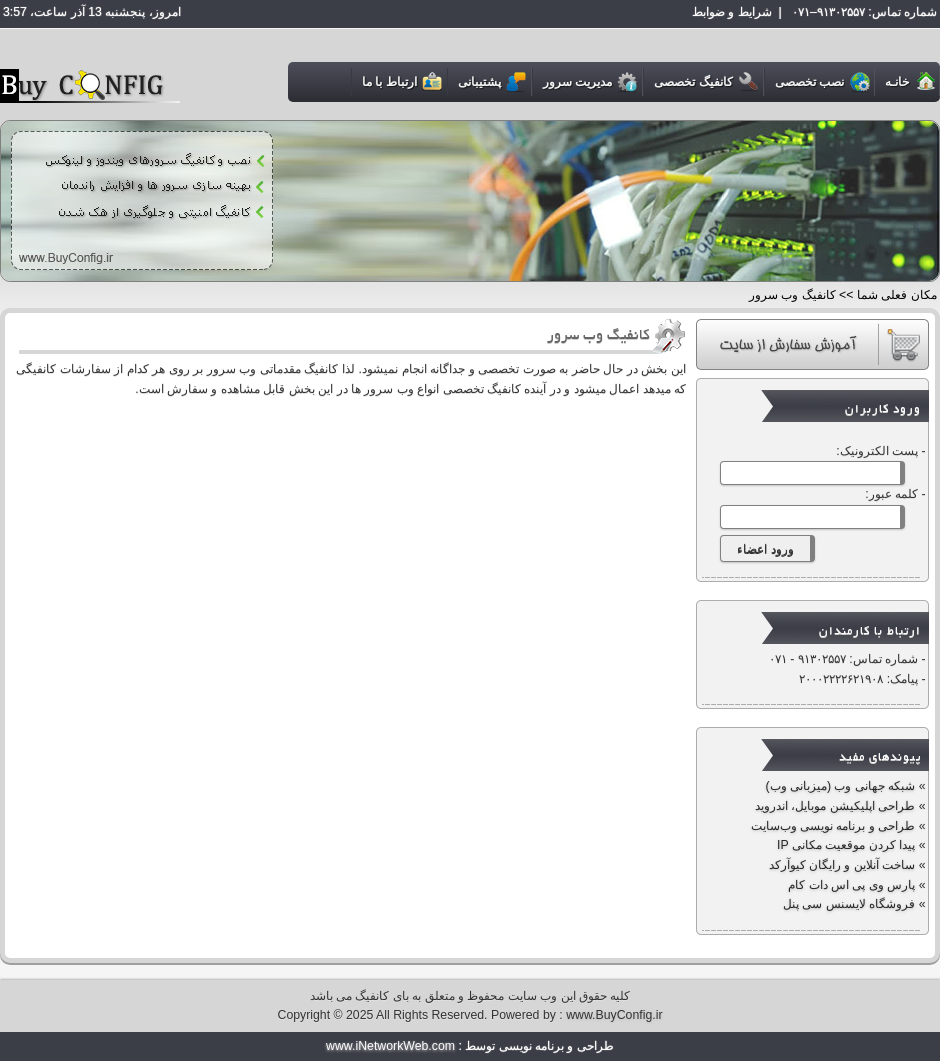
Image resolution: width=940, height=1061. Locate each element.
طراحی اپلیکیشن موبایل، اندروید (835, 806)
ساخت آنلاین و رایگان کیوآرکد (842, 865)
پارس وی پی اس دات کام (850, 885)
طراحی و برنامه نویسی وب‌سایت (833, 826)
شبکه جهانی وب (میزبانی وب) (838, 786)
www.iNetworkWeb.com (390, 1046)
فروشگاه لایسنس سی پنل (848, 904)
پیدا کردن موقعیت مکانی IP (846, 845)
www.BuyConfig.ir (614, 1015)
